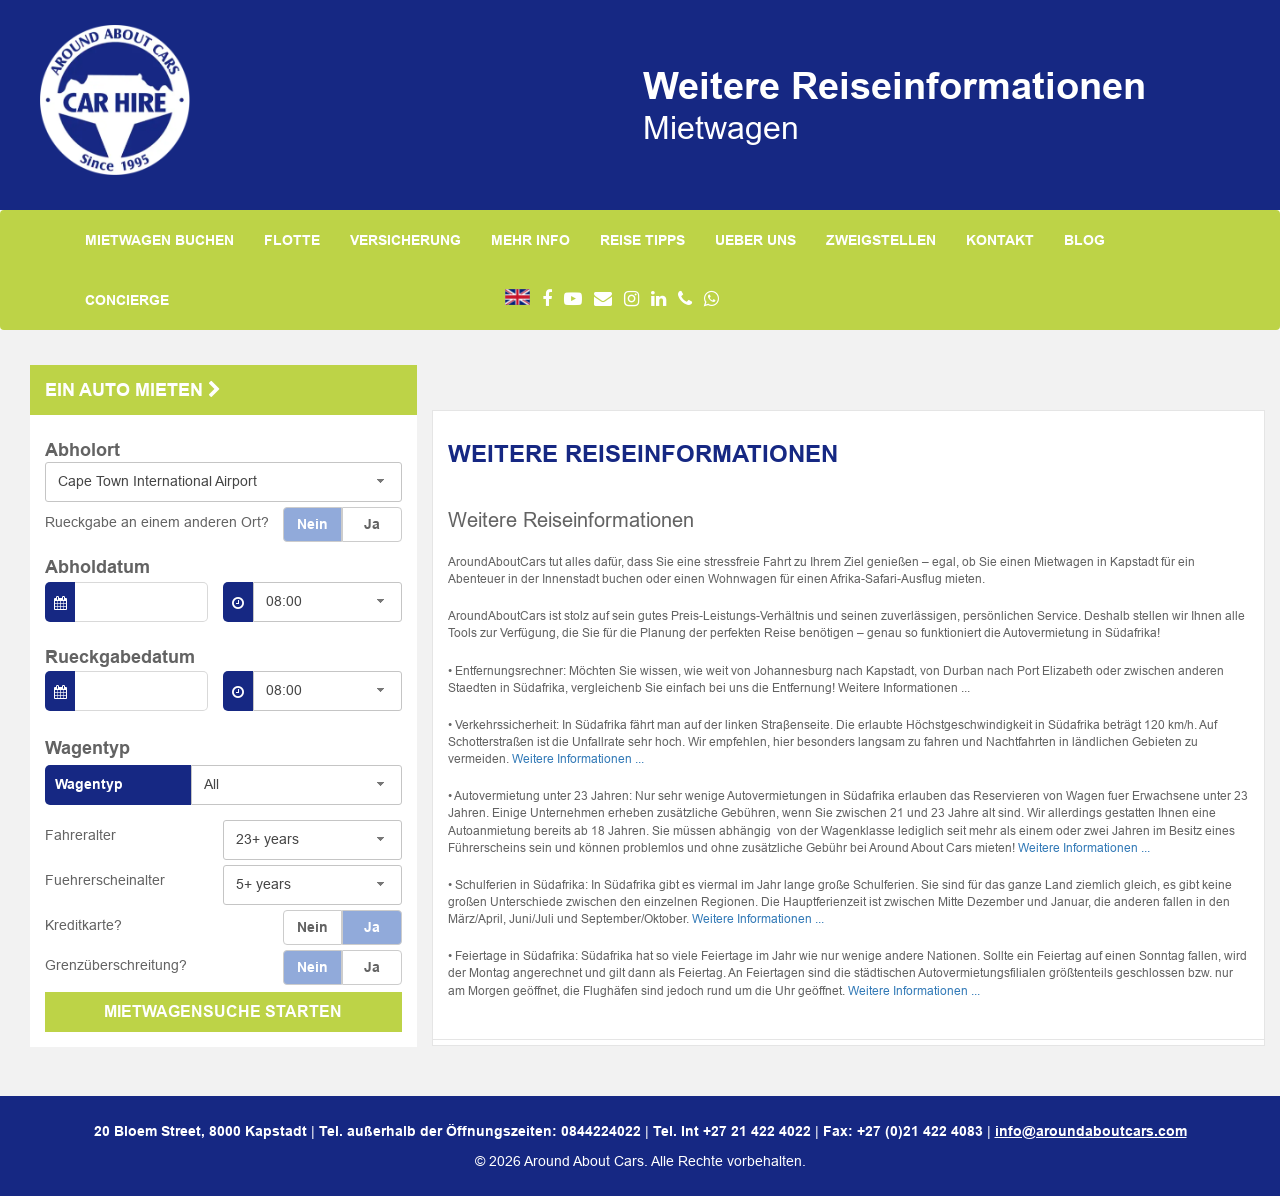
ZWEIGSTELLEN (881, 240)
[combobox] (223, 482)
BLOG (1084, 240)
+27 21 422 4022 (757, 1131)
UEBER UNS (755, 240)
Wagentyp (89, 784)
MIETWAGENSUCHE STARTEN (223, 1011)
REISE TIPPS (642, 240)
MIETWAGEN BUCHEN (159, 240)
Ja (372, 524)
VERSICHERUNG (405, 240)
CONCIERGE (127, 300)
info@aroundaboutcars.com (1091, 1131)
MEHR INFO (530, 240)
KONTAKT (1000, 240)
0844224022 (601, 1131)
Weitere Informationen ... (578, 758)
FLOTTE (292, 240)
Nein (312, 524)
